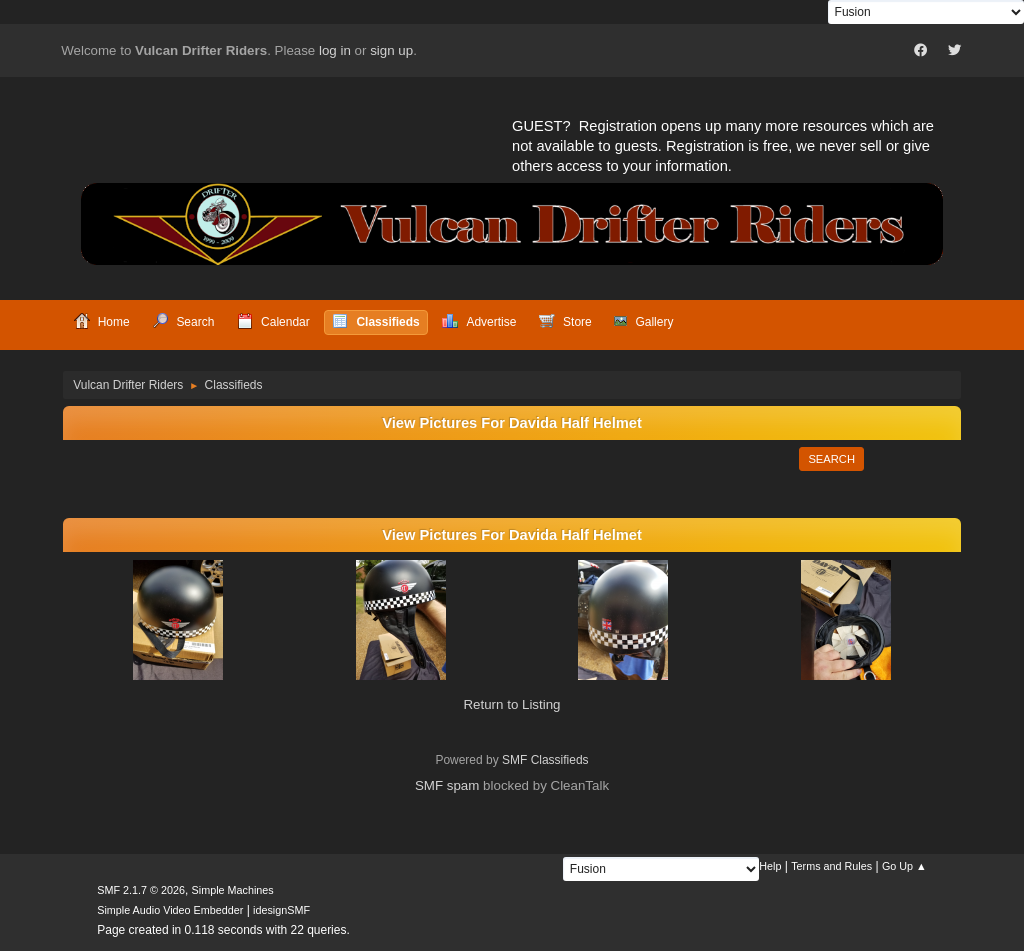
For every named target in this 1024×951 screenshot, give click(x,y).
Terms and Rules (831, 866)
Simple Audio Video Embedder (170, 910)
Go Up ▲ (904, 866)
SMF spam (447, 785)
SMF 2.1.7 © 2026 (141, 890)
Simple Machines (233, 890)
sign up (391, 50)
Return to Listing (511, 704)
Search (831, 459)
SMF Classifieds (545, 760)
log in (335, 50)
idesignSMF (281, 910)
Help (770, 866)
